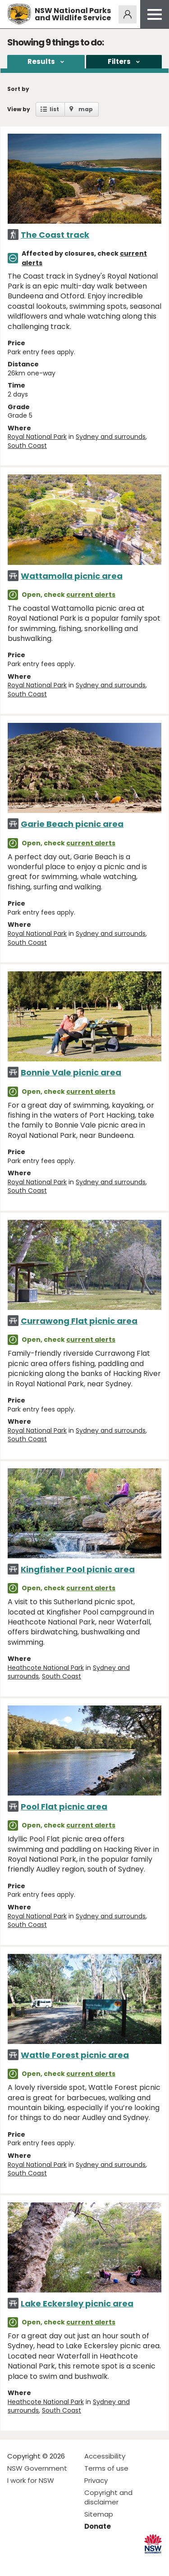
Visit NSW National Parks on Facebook (15, 2561)
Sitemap (98, 2514)
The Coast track (55, 234)
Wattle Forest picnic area (75, 2055)
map (85, 109)
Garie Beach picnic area (72, 824)
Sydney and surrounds (111, 436)
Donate (97, 2526)
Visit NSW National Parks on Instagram (35, 2561)
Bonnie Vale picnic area (71, 1072)
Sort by (18, 89)
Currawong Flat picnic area (79, 1320)
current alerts (90, 594)
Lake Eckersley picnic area (77, 2303)
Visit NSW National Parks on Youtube (54, 2561)
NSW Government (37, 2468)
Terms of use (106, 2468)
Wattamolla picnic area (72, 576)
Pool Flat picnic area (64, 1806)
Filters (119, 61)
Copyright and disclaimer (108, 2497)
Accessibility (104, 2456)
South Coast (27, 445)
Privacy (96, 2480)
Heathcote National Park (46, 1667)
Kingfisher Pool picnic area (78, 1569)
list (54, 109)
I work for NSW (30, 2480)
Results (41, 61)
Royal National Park (37, 436)
